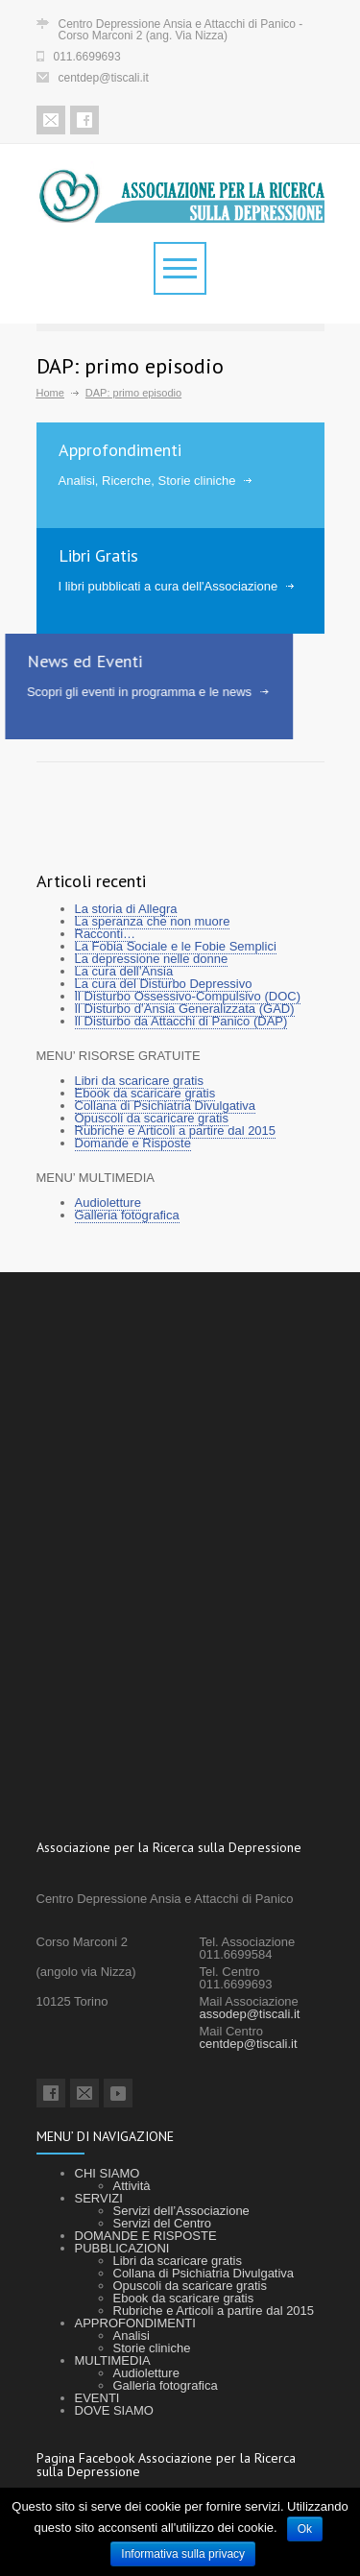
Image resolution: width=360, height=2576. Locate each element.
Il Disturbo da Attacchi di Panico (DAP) (181, 1021)
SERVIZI (99, 2198)
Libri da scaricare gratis (139, 1080)
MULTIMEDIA (113, 2360)
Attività (132, 2186)
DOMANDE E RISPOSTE (146, 2235)
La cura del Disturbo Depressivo (163, 983)
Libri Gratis (97, 555)
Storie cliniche (152, 2348)
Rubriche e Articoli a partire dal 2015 (175, 1130)
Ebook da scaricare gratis (145, 1093)
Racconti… (105, 934)
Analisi (131, 2335)
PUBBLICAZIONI (122, 2248)
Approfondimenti (120, 450)
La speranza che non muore (152, 921)
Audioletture (108, 1202)
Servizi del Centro (162, 2223)
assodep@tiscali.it (250, 2014)
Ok (305, 2529)
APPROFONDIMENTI (135, 2323)
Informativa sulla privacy (183, 2554)
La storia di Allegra (126, 909)
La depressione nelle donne (151, 958)
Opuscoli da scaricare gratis (151, 1118)
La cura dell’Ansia (124, 971)
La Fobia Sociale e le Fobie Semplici (175, 946)
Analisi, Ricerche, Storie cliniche (147, 480)
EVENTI (97, 2398)
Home (50, 392)
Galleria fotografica (127, 1215)
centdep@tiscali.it (104, 78)
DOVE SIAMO (114, 2410)
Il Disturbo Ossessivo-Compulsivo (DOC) (188, 996)
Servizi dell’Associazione (181, 2210)
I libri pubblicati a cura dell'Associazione (167, 586)
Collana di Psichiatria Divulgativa (165, 1105)
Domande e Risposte (133, 1143)
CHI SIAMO (107, 2173)
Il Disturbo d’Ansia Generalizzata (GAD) (185, 1008)
